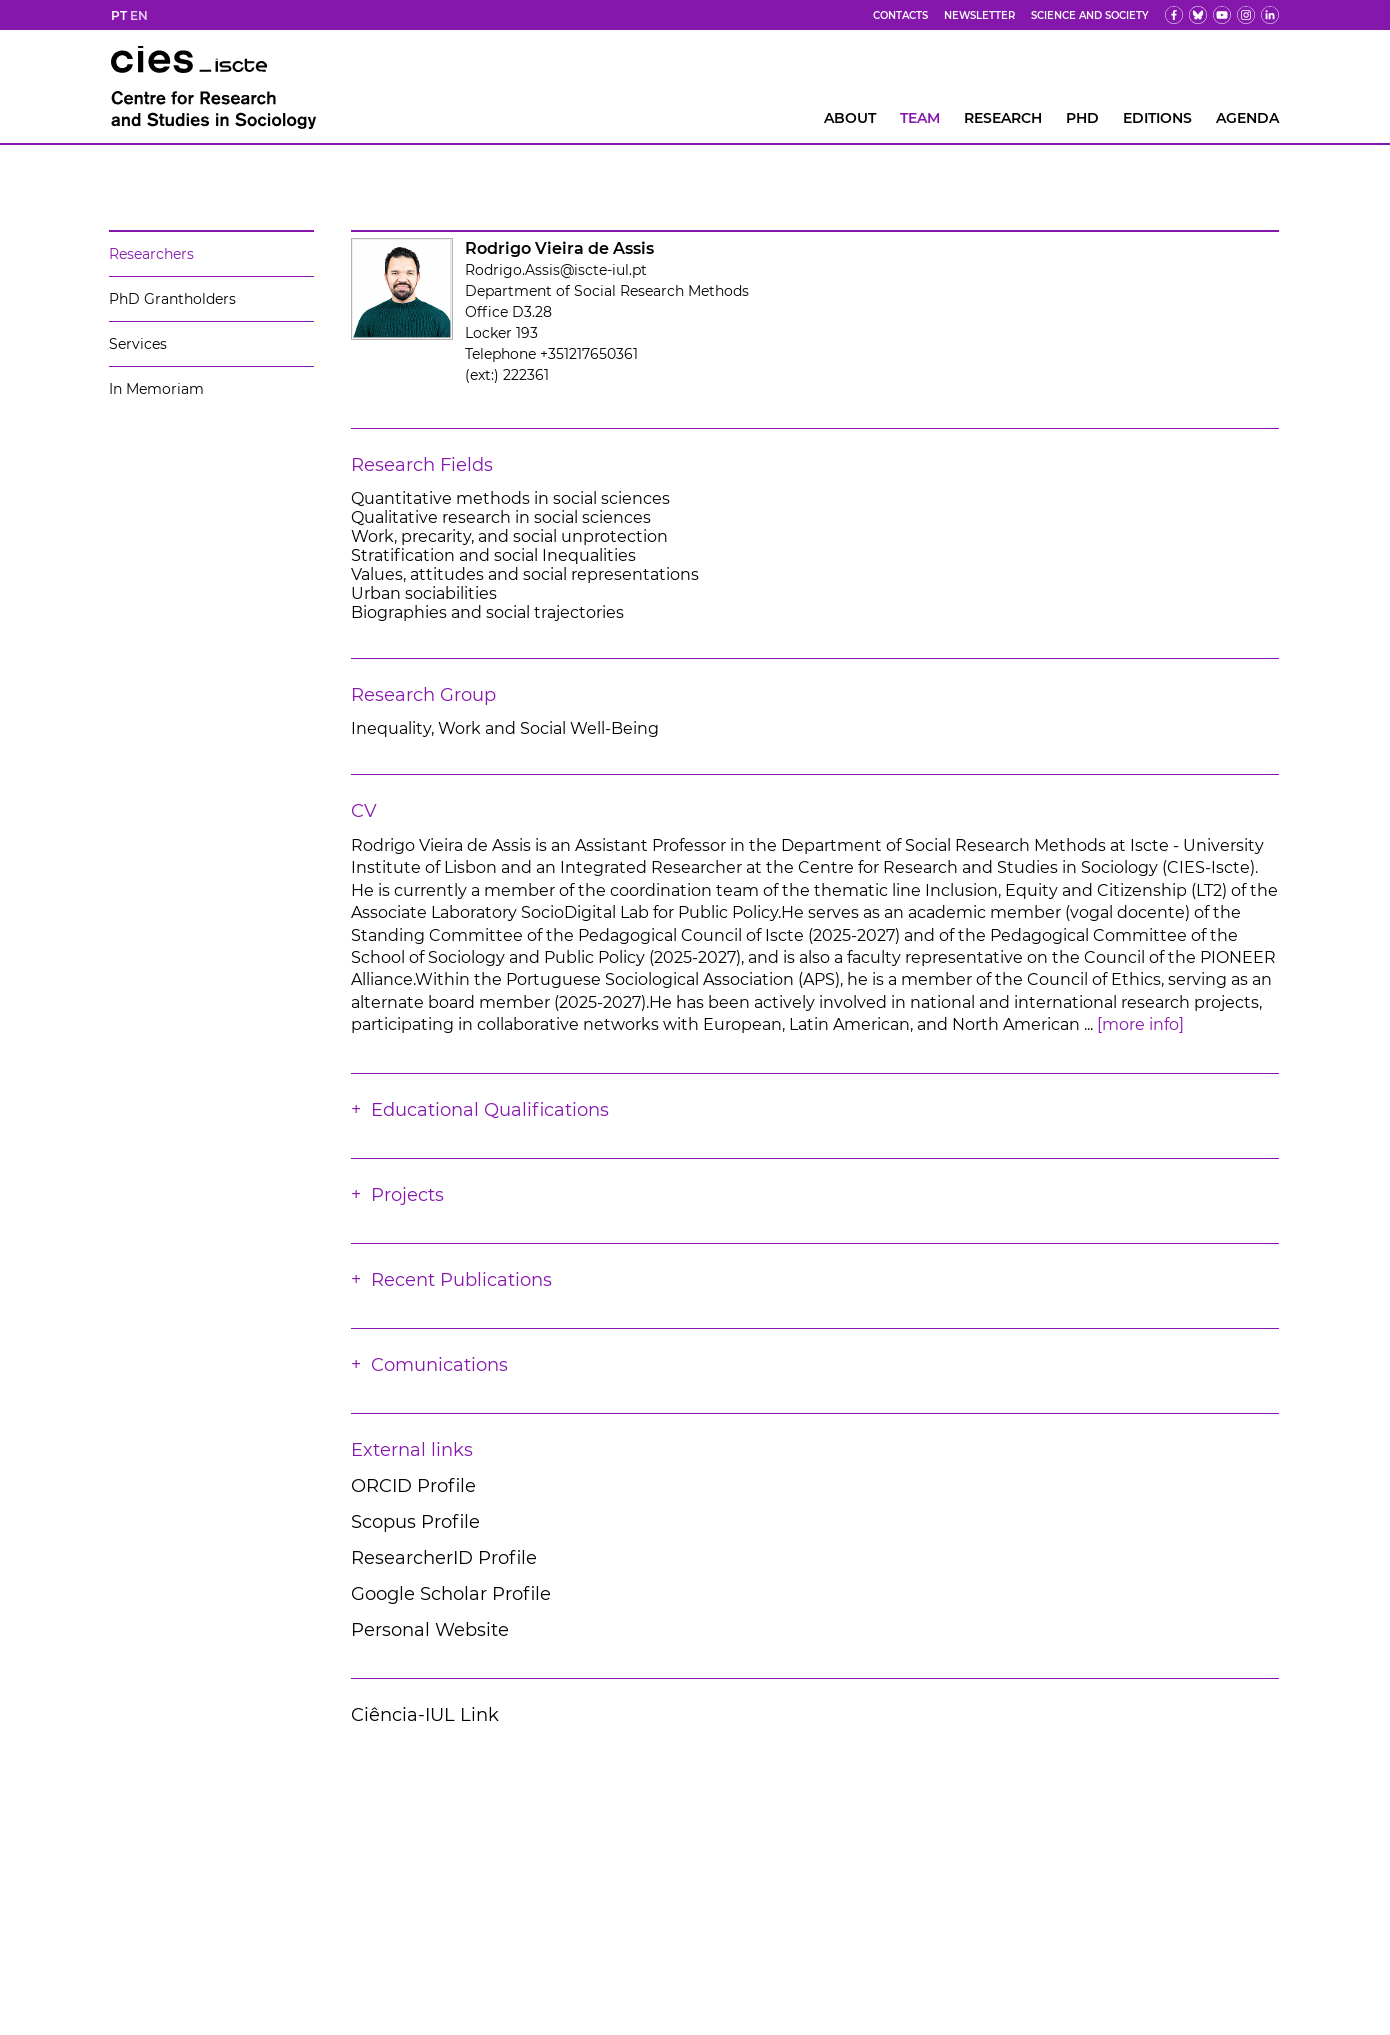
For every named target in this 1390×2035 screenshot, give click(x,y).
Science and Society (1090, 15)
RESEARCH (1003, 118)
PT (119, 15)
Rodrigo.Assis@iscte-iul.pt (556, 270)
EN (139, 15)
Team (920, 118)
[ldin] (1270, 15)
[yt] (1222, 15)
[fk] (1246, 15)
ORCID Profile (413, 1486)
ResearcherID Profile (444, 1558)
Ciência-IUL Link (425, 1715)
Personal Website (430, 1630)
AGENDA (1247, 118)
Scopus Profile (415, 1522)
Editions (1157, 118)
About (850, 118)
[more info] (1140, 1024)
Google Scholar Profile (451, 1594)
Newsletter (979, 15)
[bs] (1198, 15)
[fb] (1174, 15)
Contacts (900, 15)
